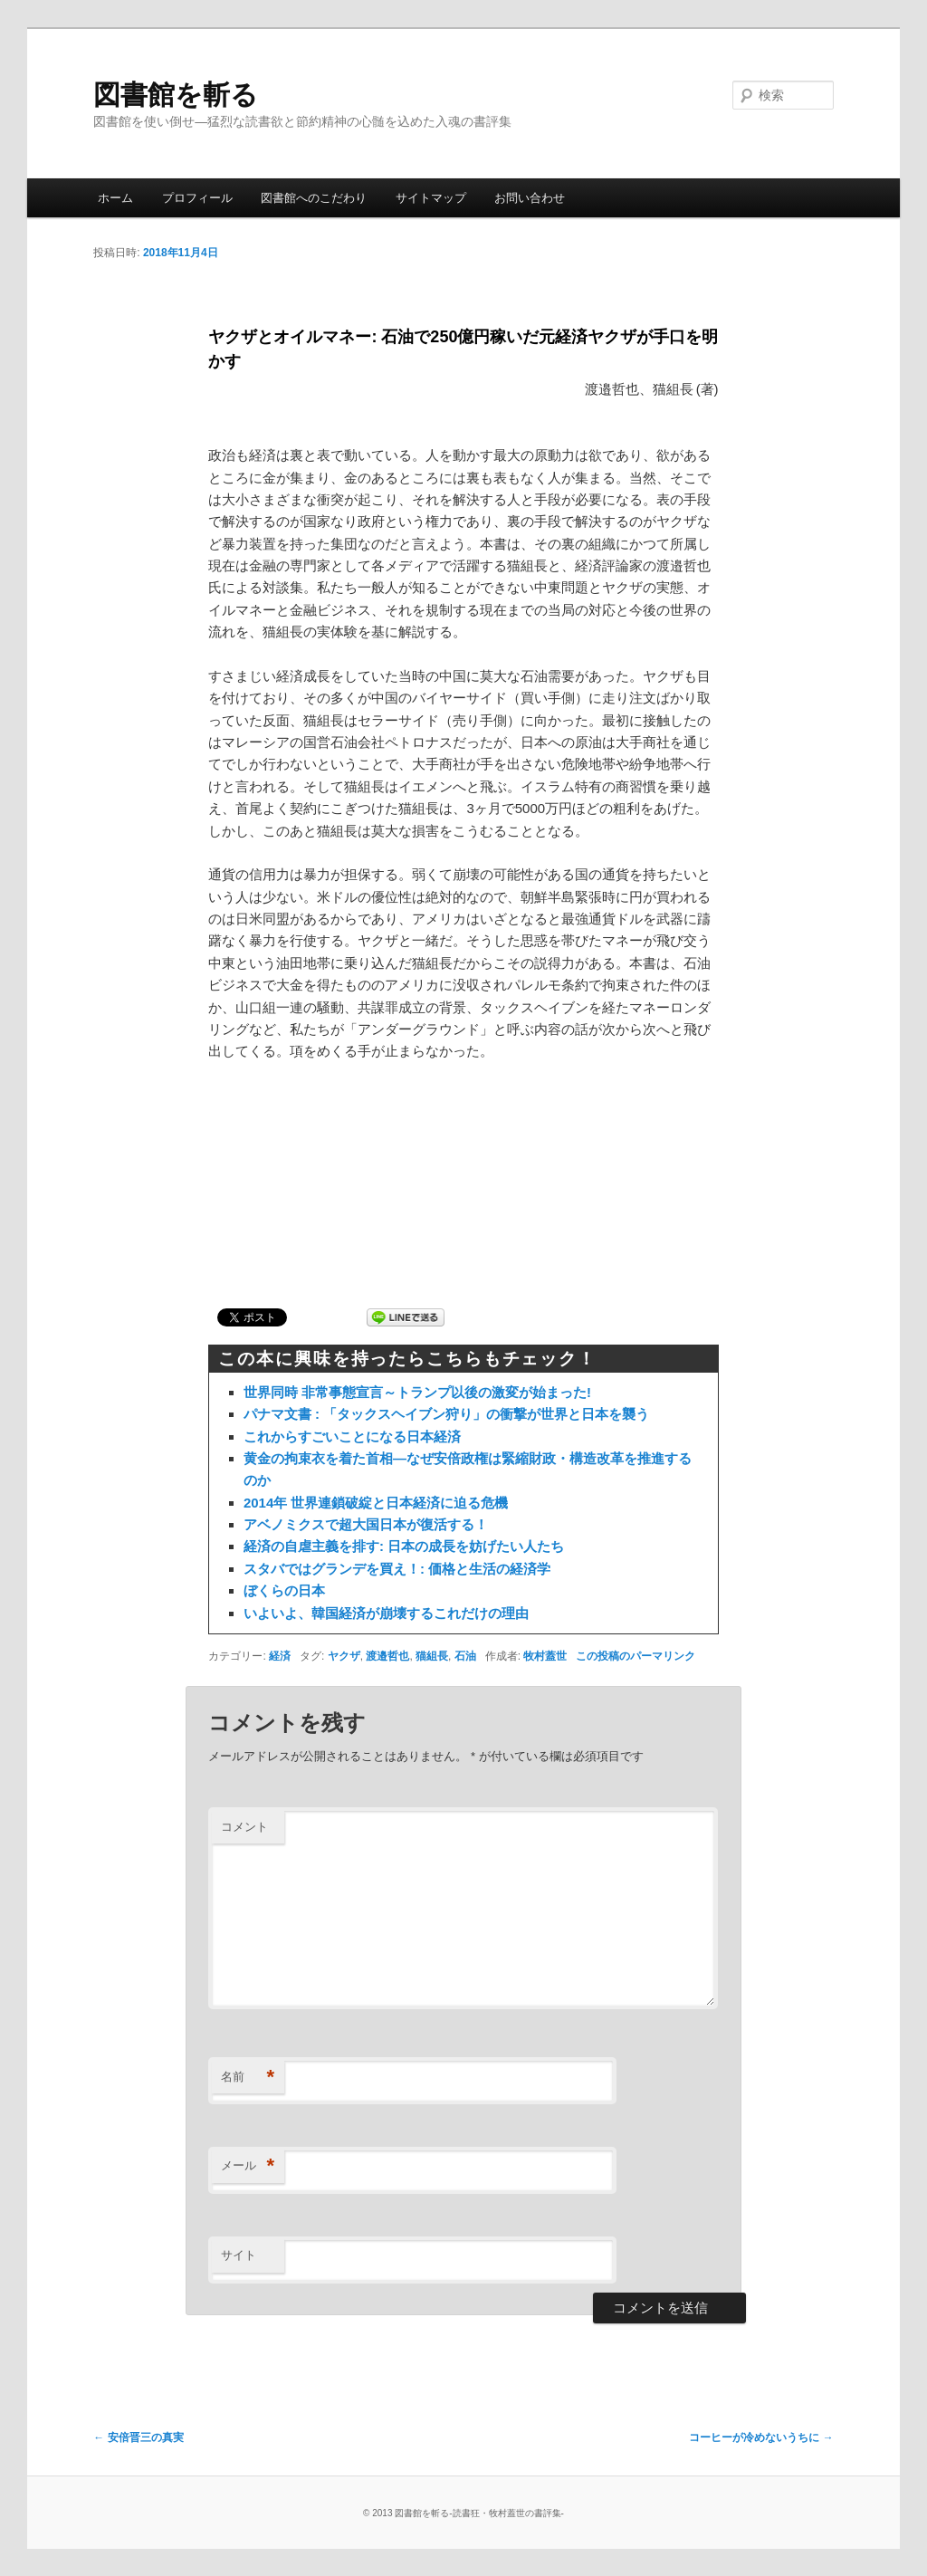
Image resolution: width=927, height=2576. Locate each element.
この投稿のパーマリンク (635, 1656)
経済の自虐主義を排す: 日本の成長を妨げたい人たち (404, 1546)
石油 (465, 1656)
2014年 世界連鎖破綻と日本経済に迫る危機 (376, 1502)
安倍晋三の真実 (138, 2437)
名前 (247, 2077)
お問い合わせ (529, 198)
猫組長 (432, 1656)
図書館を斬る (175, 95)
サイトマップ (431, 198)
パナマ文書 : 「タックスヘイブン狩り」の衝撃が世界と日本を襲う (446, 1414)
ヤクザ (344, 1656)
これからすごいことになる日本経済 (352, 1436)
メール (247, 2166)
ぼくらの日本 (284, 1590)
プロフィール (197, 198)
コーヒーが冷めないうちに (761, 2437)
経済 (280, 1656)
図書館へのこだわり (314, 198)
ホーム (115, 198)
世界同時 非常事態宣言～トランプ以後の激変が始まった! (417, 1392)
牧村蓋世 (545, 1656)
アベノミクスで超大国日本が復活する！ (366, 1524)
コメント (244, 1827)
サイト (238, 2255)
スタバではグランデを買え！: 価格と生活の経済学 (397, 1568)
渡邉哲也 (387, 1656)
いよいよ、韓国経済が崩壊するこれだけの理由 (386, 1613)
